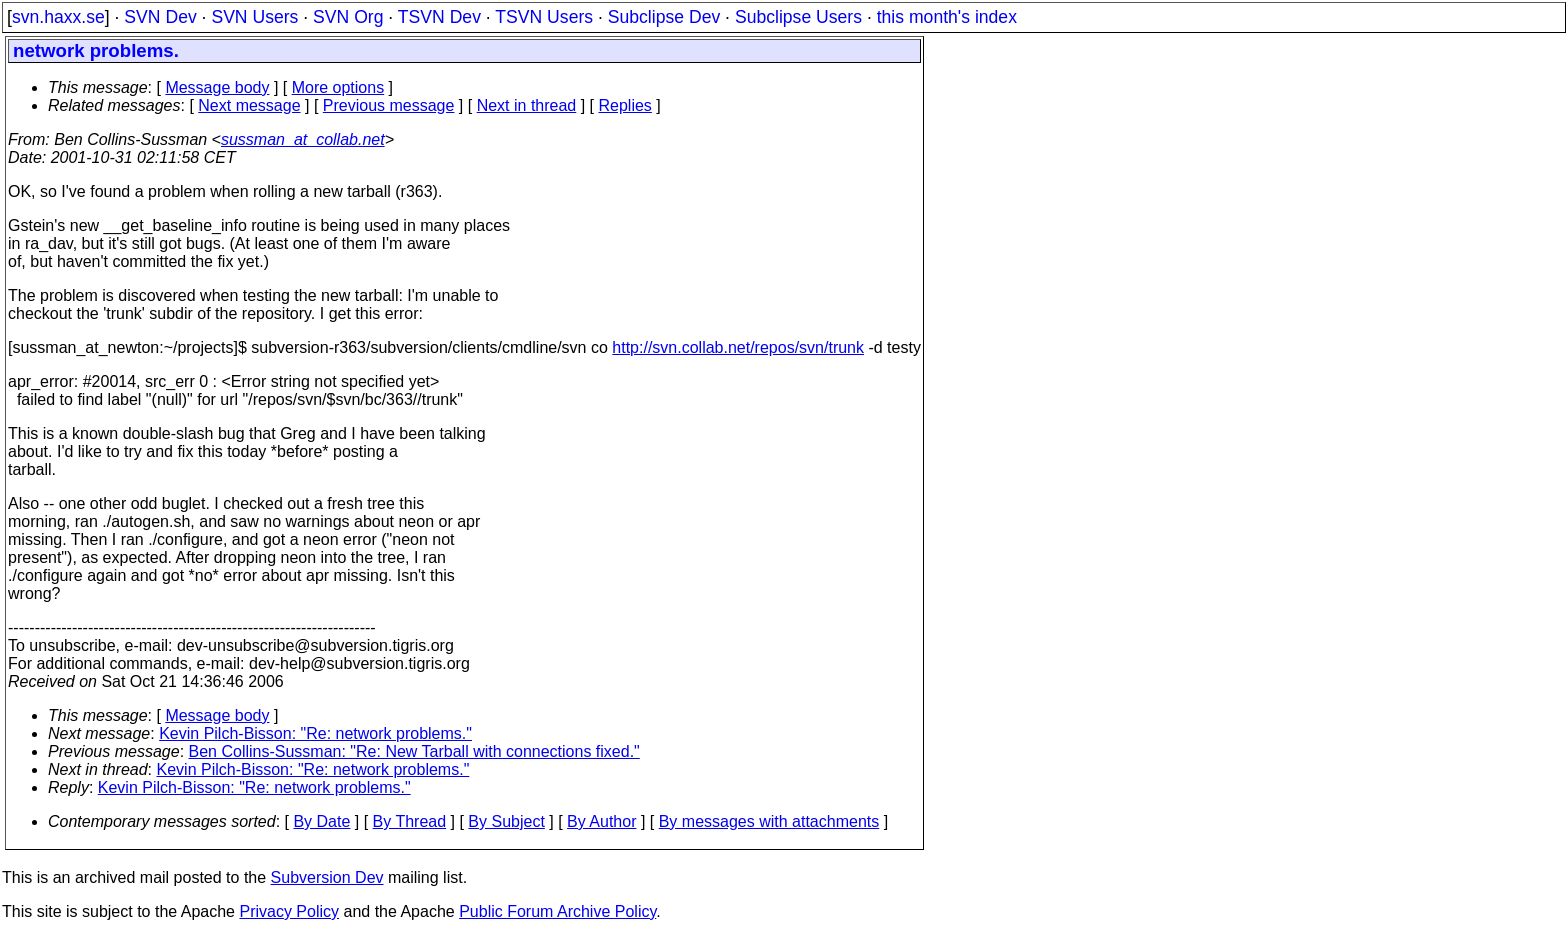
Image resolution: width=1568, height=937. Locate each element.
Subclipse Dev (664, 17)
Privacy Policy (289, 911)
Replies (625, 105)
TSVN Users (544, 17)
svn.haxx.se (58, 17)
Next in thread (527, 105)
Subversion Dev (327, 877)
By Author (601, 821)
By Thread (410, 821)
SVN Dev (160, 17)
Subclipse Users (798, 17)
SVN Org (348, 17)
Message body (217, 87)
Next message (249, 105)
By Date (321, 821)
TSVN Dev (439, 17)
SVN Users (254, 17)
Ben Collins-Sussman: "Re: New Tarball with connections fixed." (414, 751)
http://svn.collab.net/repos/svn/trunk (738, 347)
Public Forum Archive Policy (557, 911)
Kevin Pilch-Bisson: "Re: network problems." (315, 733)
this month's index (947, 17)
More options (338, 87)
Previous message (389, 105)
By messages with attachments (769, 821)
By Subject (506, 821)
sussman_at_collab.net (303, 139)
